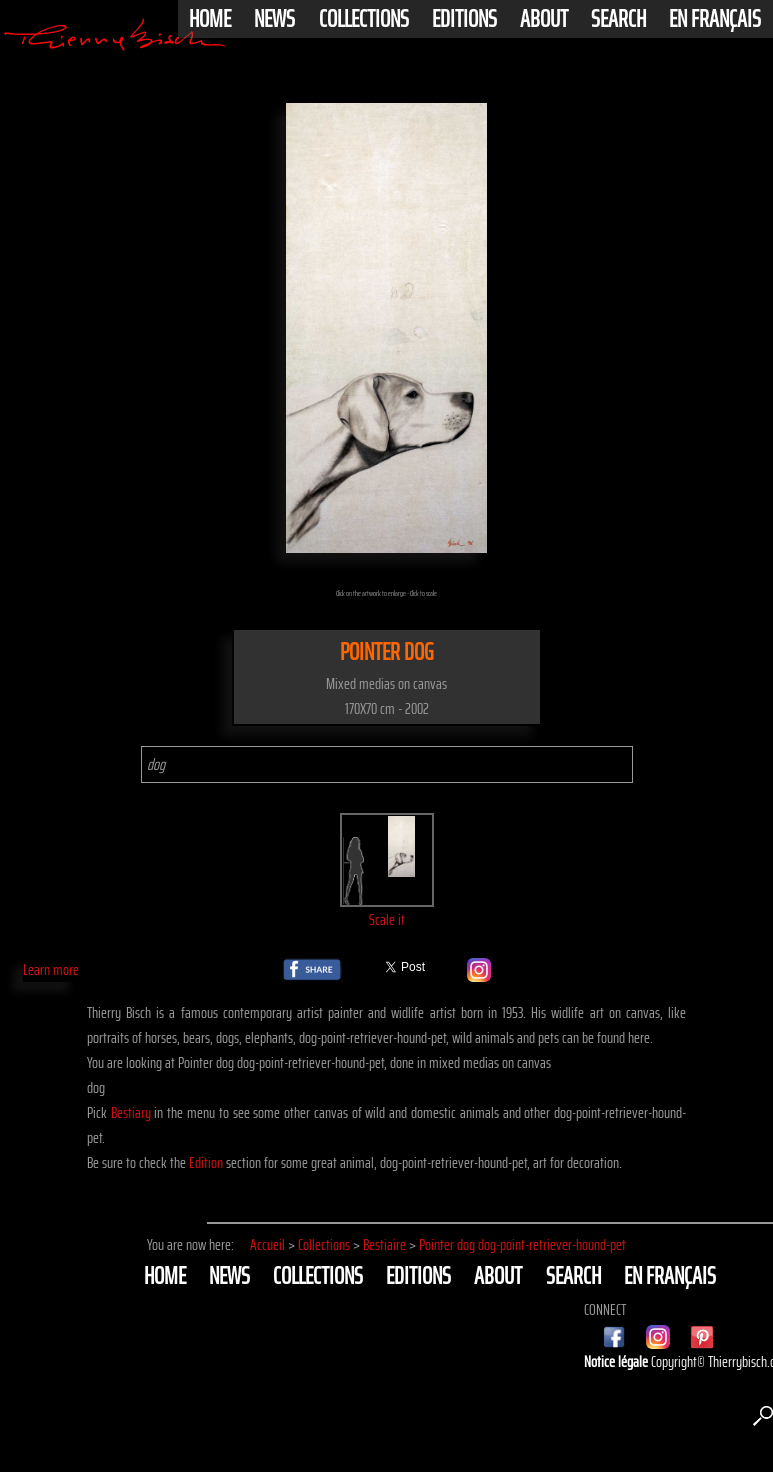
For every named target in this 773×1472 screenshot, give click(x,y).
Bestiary (131, 1112)
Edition (206, 1162)
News (274, 19)
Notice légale (617, 1361)
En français (715, 19)
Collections (364, 19)
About (544, 19)
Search (618, 19)
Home (210, 19)
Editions (464, 19)
